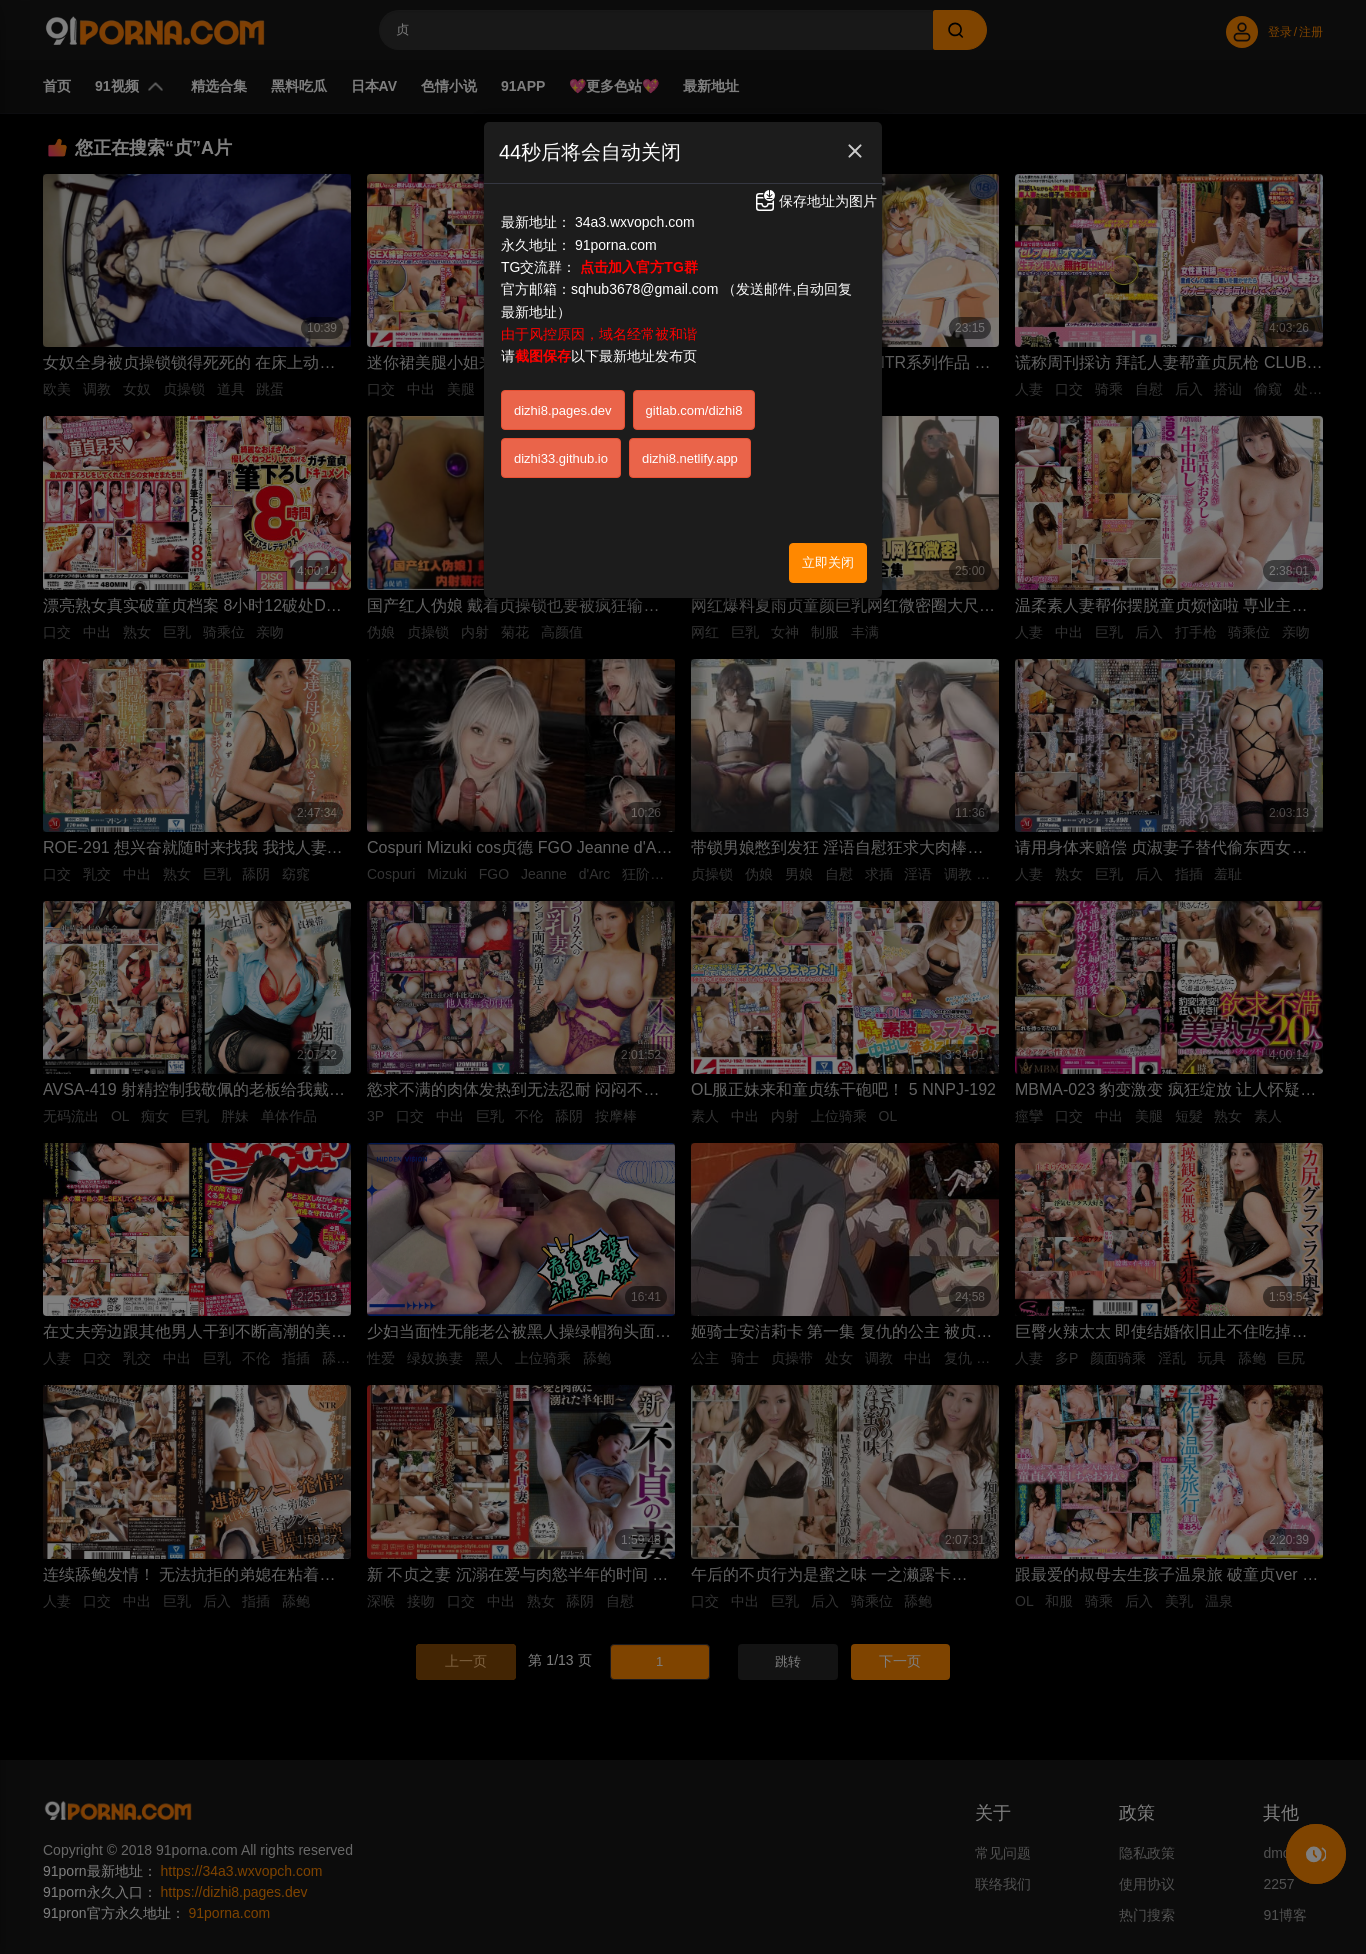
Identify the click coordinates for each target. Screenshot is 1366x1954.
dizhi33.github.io (561, 458)
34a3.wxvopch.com (635, 222)
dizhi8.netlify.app (690, 458)
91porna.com (616, 245)
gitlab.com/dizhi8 (694, 410)
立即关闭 (828, 562)
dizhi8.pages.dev (563, 410)
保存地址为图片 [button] (815, 201)
